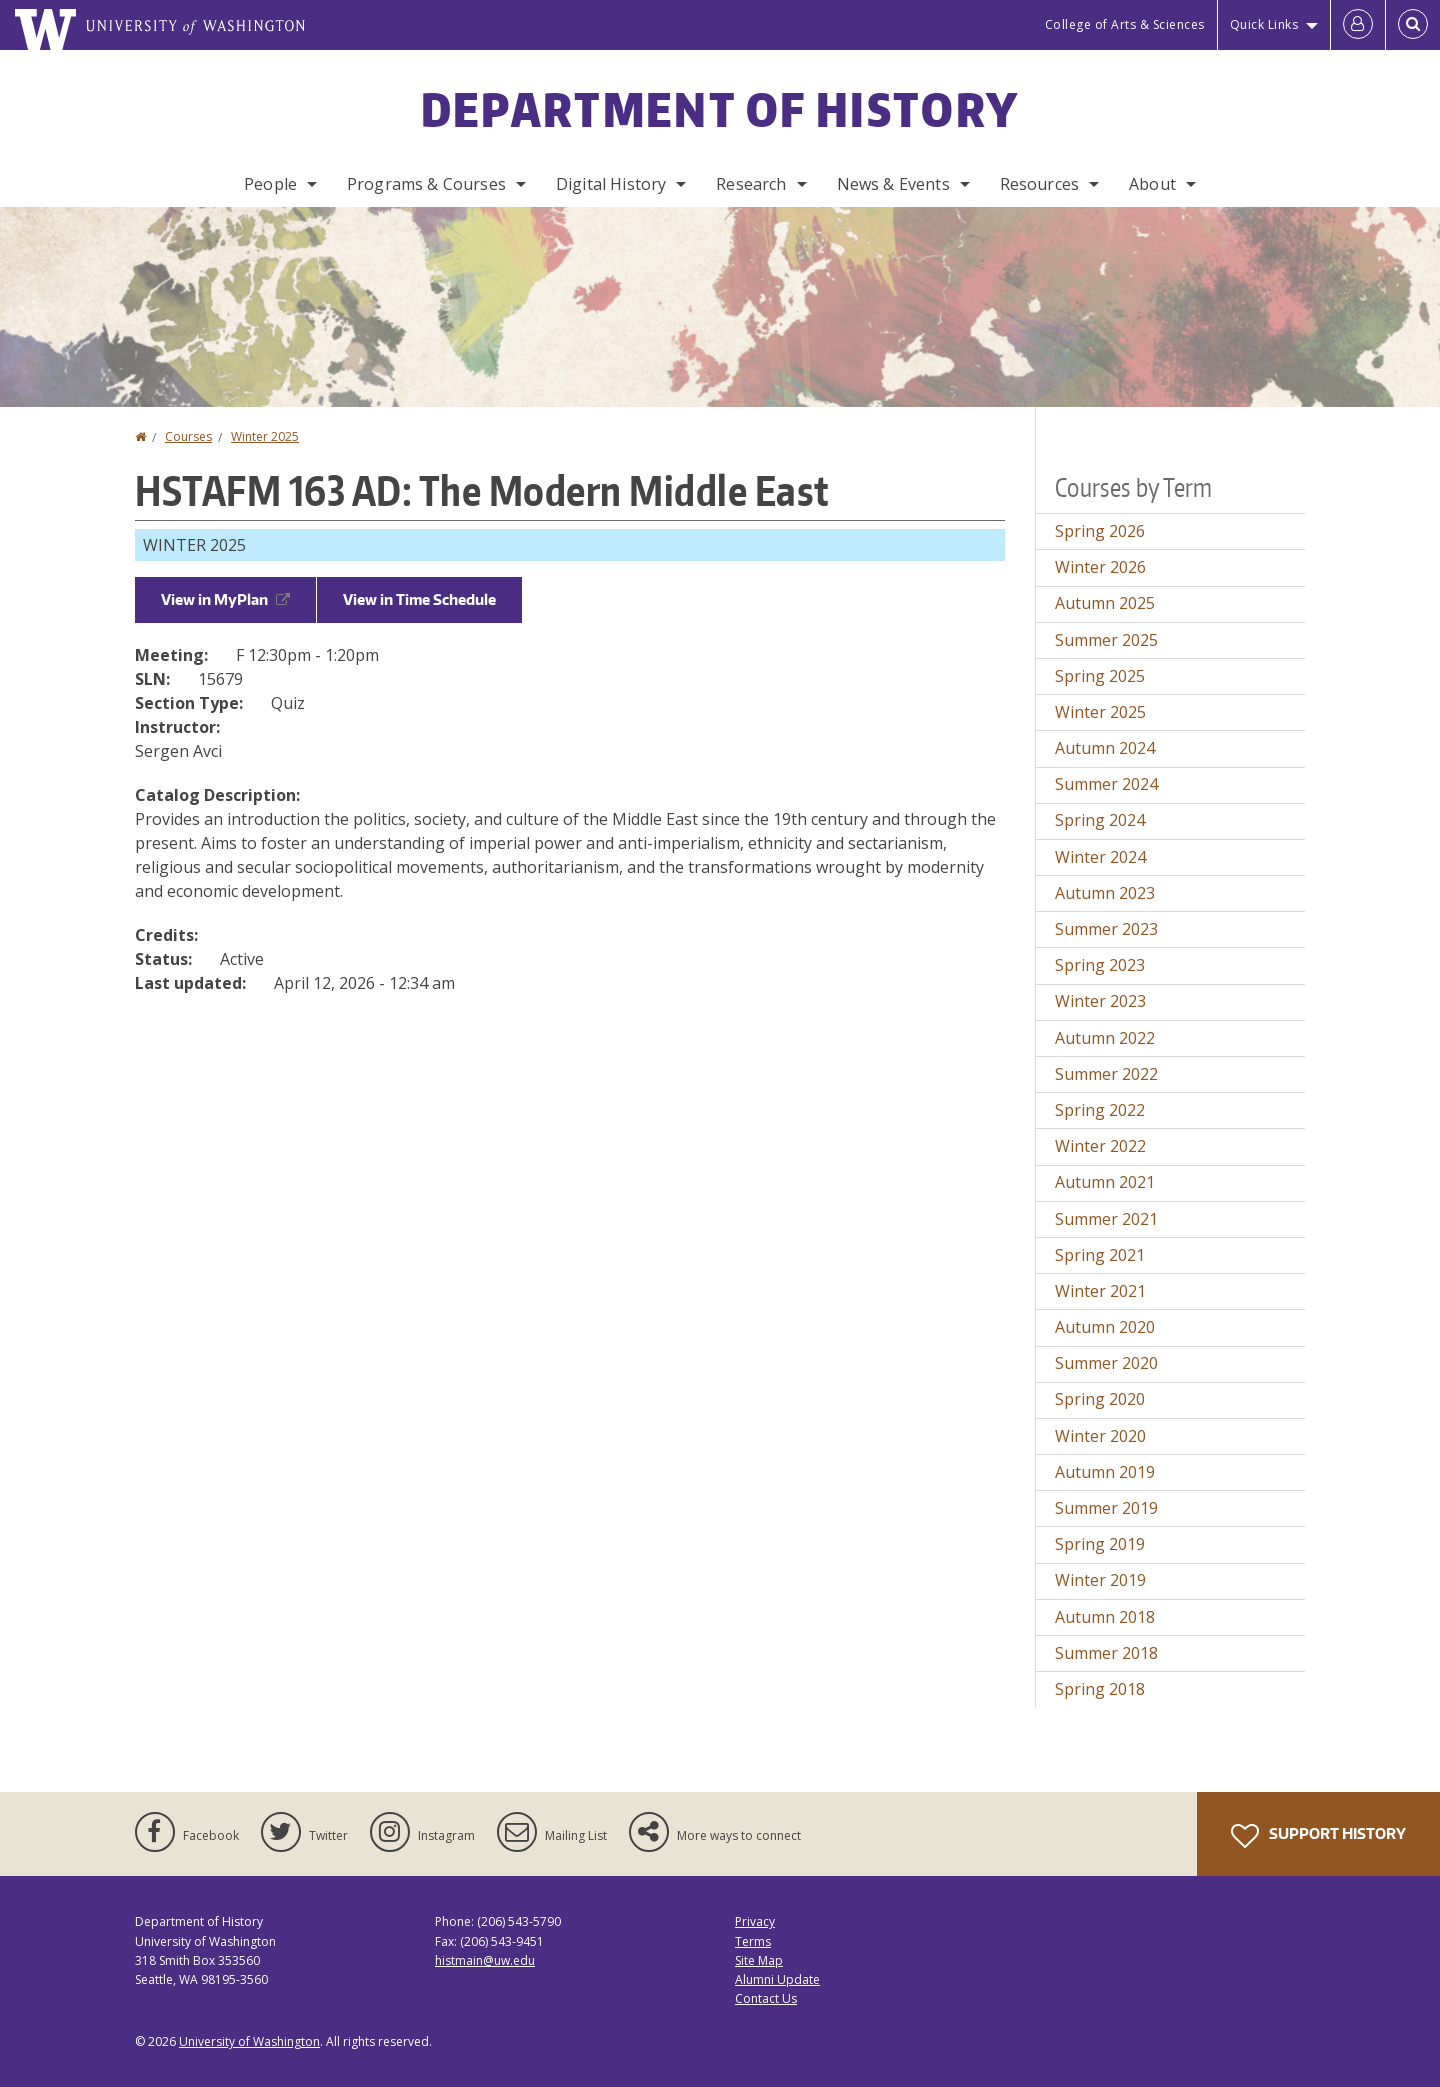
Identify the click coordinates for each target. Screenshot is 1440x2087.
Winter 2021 (1100, 1291)
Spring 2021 (1100, 1255)
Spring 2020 (1100, 1399)
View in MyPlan (225, 599)
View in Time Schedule (419, 599)
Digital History (611, 184)
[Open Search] (1413, 25)
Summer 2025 (1106, 640)
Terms (753, 1941)
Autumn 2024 (1105, 748)
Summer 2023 (1106, 929)
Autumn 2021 (1105, 1182)
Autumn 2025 (1105, 603)
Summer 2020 (1106, 1363)
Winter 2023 (1100, 1001)
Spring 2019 (1100, 1544)
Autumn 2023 (1105, 893)
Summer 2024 (1106, 784)
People (270, 184)
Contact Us (766, 1998)
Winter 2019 (1100, 1580)
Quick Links (1264, 24)
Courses (188, 436)
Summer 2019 (1106, 1508)
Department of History (720, 109)
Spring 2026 (1100, 531)
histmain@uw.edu (485, 1960)
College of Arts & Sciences (1125, 24)
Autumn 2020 (1105, 1327)
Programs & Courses (426, 184)
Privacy (755, 1921)
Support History (1318, 1836)
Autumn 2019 (1105, 1472)
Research (751, 184)
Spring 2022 (1100, 1110)
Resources (1039, 184)
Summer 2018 (1106, 1653)
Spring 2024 (1100, 820)
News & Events (893, 184)
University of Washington (249, 2041)
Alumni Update (777, 1979)
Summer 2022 (1106, 1074)
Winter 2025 (265, 436)
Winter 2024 (1100, 857)
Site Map (759, 1960)
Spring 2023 (1100, 965)
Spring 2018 (1100, 1689)
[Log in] (1358, 25)
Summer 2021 (1106, 1219)
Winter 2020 (1100, 1436)
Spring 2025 (1100, 676)
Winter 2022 (1100, 1146)
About (1152, 184)
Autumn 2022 (1105, 1038)
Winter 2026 (1100, 567)
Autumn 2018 (1105, 1617)
